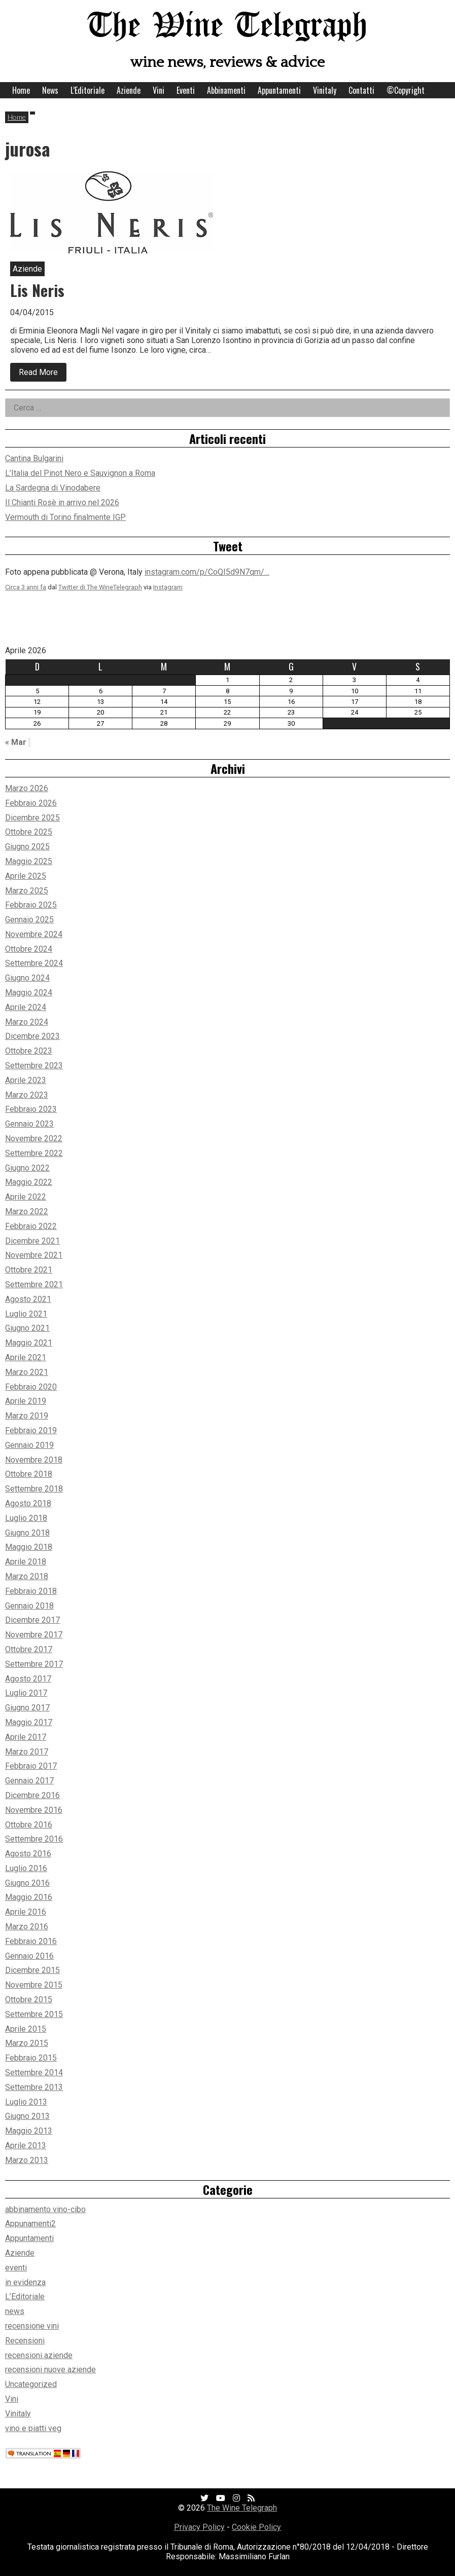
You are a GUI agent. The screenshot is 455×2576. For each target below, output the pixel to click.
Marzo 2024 (26, 1022)
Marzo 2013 (26, 2160)
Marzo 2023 (26, 1095)
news (14, 2311)
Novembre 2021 (33, 1255)
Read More (42, 374)
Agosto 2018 (28, 1503)
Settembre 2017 (34, 1664)
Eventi (186, 90)
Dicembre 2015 (32, 1970)
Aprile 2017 (25, 1737)
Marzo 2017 (26, 1752)
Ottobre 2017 (28, 1649)
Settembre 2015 (34, 2014)
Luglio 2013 (26, 2102)
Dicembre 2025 (32, 818)
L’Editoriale (87, 90)
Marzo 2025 (26, 890)
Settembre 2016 (34, 1839)
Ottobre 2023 (28, 1051)
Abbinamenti (226, 90)
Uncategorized (31, 2384)
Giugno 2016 (27, 1883)
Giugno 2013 (27, 2116)
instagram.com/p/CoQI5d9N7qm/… (207, 572)
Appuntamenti (279, 90)
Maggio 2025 (28, 861)
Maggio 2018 (28, 1547)
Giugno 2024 (27, 978)
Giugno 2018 (27, 1533)
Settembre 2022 (34, 1153)
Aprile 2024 (25, 1007)
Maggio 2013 (28, 2131)
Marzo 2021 (26, 1372)
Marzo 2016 (26, 1926)
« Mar (15, 742)
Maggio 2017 (28, 1722)
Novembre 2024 (33, 934)
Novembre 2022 (33, 1138)
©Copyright (406, 90)
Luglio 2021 (26, 1314)
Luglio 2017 (26, 1693)
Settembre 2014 (34, 2072)
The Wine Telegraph (227, 26)
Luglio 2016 (26, 1868)
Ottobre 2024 (28, 949)
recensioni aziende (39, 2355)
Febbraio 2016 (31, 1941)
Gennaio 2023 (29, 1124)
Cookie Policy (256, 2527)
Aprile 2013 (25, 2145)
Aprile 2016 (25, 1912)
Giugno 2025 (27, 846)
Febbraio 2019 (31, 1430)
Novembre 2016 (33, 1810)
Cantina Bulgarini (34, 458)
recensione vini (32, 2326)
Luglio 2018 (26, 1518)
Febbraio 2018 (31, 1591)
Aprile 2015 (25, 2029)
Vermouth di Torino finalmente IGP (65, 517)
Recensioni (25, 2340)
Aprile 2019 (25, 1401)
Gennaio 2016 (29, 1956)
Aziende (129, 90)
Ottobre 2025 (28, 832)
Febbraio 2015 (31, 2058)
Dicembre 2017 (32, 1620)
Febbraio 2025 (31, 905)
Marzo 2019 (26, 1416)
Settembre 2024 (34, 963)
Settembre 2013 (34, 2087)
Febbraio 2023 (31, 1109)
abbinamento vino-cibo (45, 2209)
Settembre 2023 (34, 1065)
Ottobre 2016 (28, 1825)
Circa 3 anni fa (25, 587)
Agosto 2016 (28, 1853)
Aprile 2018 (25, 1561)
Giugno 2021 (27, 1328)
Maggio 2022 (28, 1182)
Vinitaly (324, 90)
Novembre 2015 (33, 1985)
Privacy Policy (199, 2527)
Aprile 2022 (25, 1197)
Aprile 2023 (25, 1080)
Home (21, 90)
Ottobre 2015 (28, 1999)
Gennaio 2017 (29, 1780)
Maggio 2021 (28, 1343)
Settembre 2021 (34, 1284)
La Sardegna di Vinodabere (52, 488)
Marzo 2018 (26, 1576)
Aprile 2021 (25, 1357)
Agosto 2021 (28, 1299)
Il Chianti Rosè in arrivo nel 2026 (62, 502)
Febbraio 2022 (31, 1226)
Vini (158, 90)
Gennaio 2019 (29, 1445)
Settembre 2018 (34, 1489)
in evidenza (25, 2282)
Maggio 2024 (28, 992)
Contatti (361, 90)
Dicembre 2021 (32, 1241)
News (50, 90)
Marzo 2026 (26, 788)
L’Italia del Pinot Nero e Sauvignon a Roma (80, 473)
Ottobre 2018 (28, 1474)
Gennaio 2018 (29, 1606)
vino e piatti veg (33, 2428)
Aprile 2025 (25, 876)
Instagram (168, 587)
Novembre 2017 (33, 1634)
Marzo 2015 (26, 2043)
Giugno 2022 (27, 1168)
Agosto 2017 (28, 1679)
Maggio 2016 (28, 1897)
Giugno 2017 (27, 1707)
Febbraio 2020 (31, 1387)
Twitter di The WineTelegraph (100, 587)
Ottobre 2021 (28, 1270)
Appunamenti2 (30, 2223)
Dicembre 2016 (32, 1795)
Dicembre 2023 (32, 1036)
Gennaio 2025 (29, 919)
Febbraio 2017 (31, 1766)
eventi (16, 2267)
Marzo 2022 (26, 1211)
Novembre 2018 (33, 1460)
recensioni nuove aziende (50, 2369)
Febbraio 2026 (31, 803)
